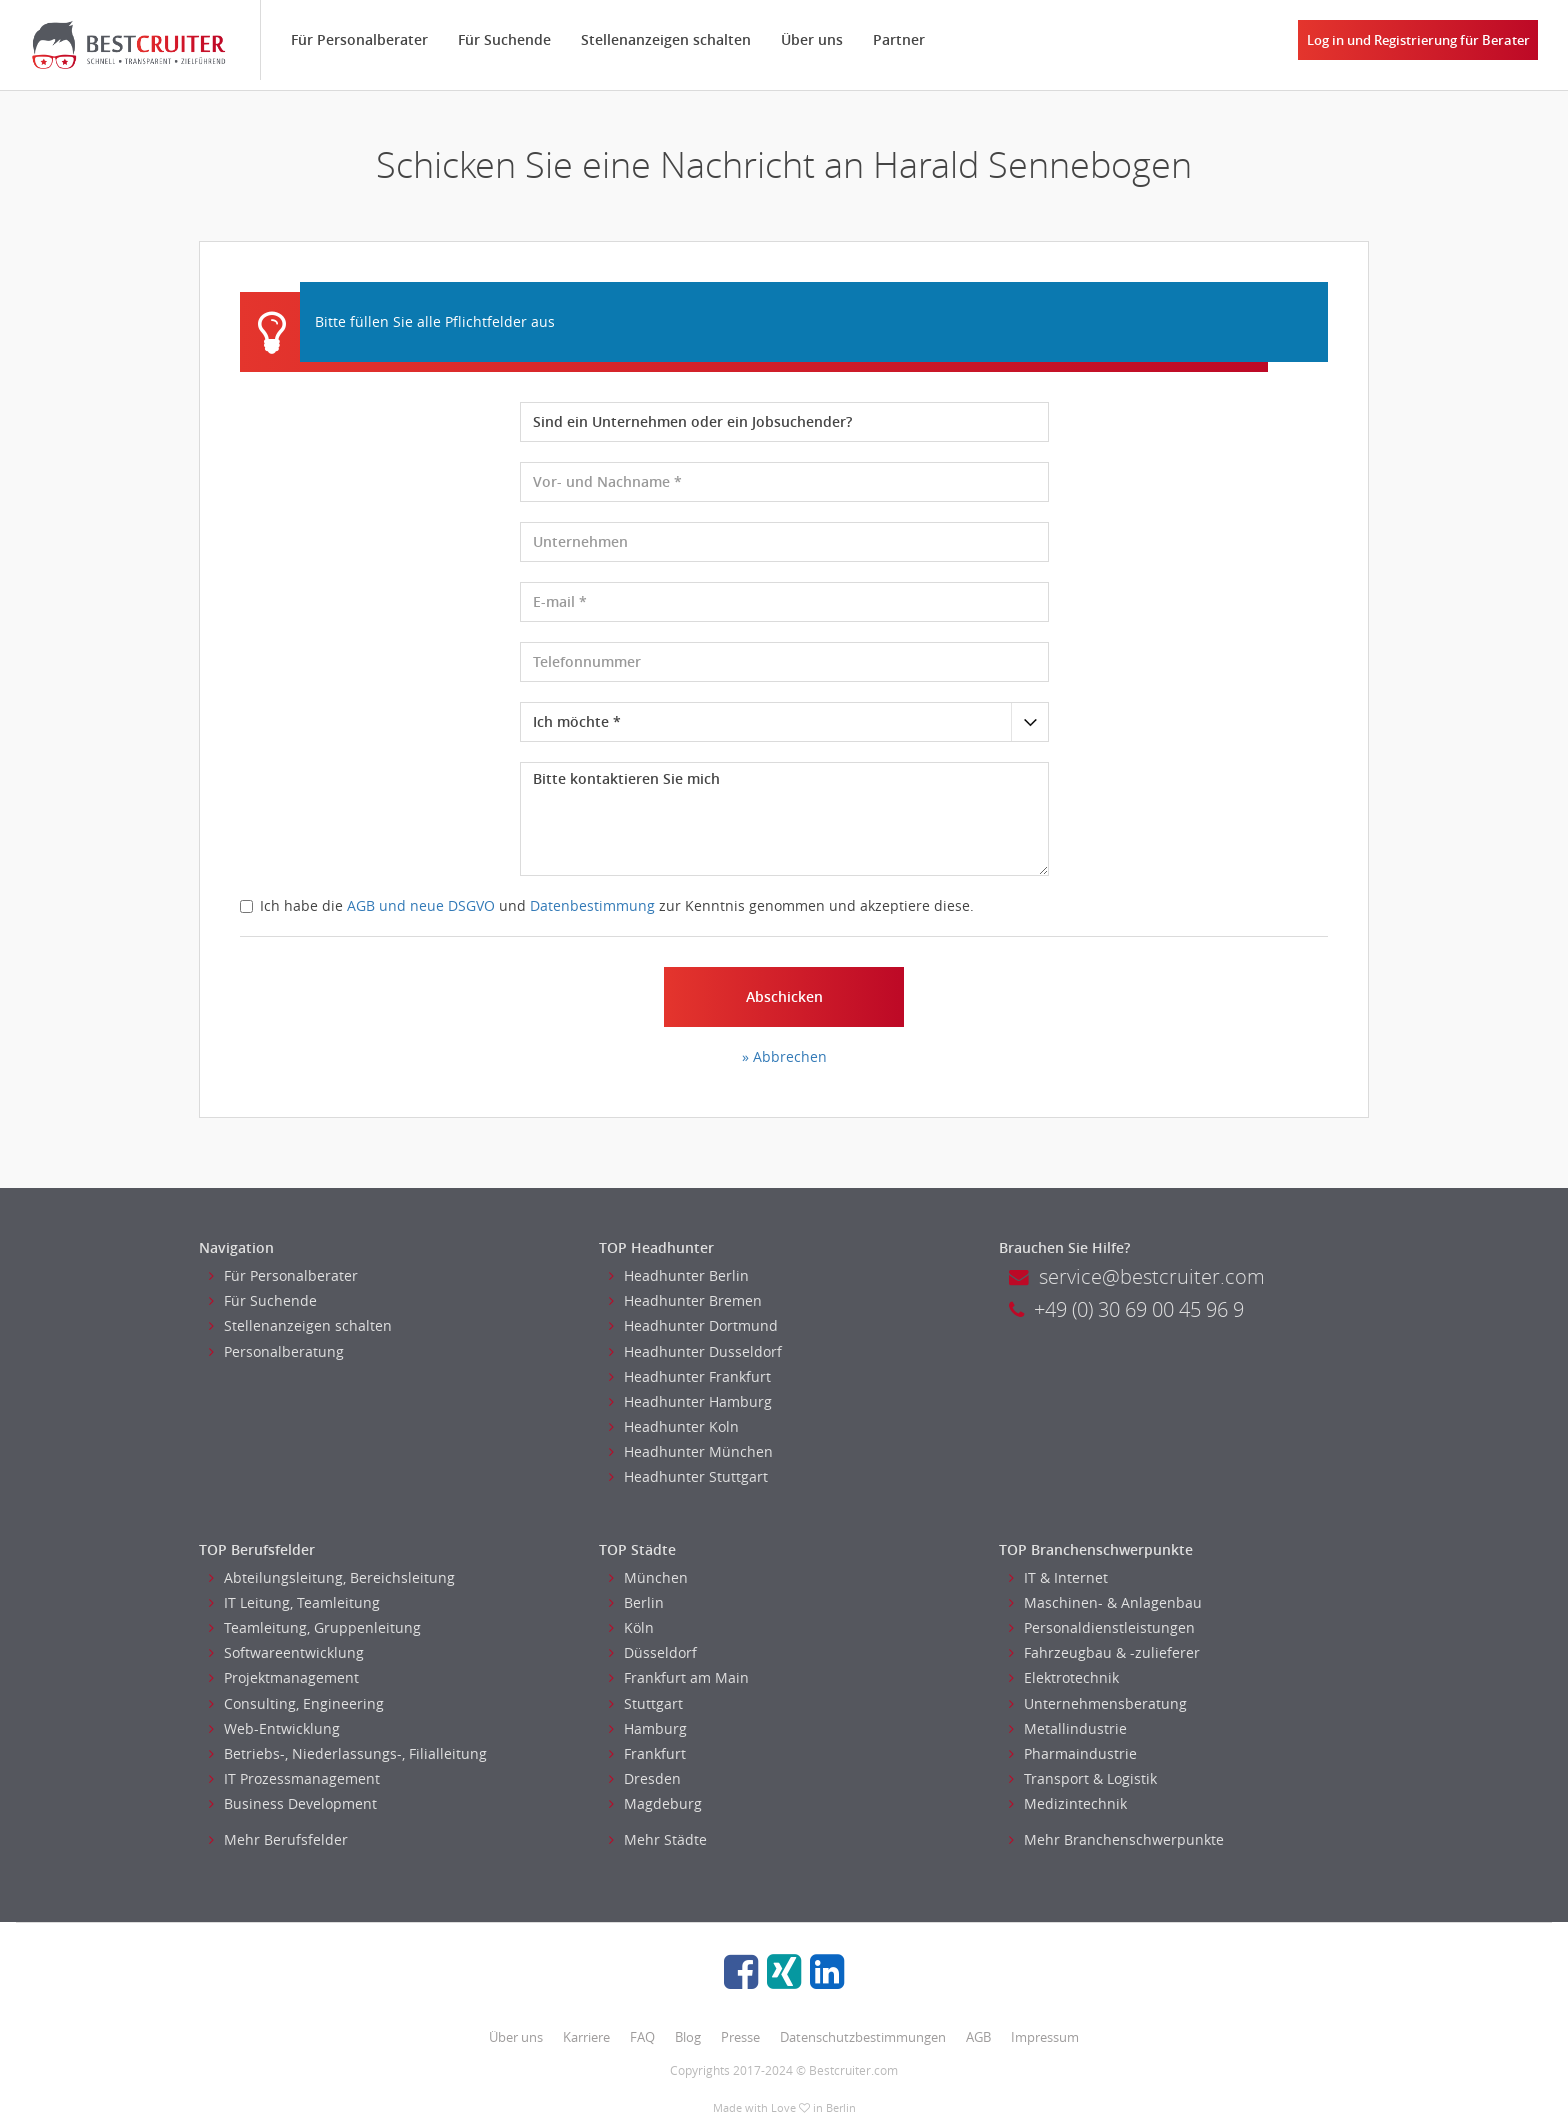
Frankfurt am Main (679, 1677)
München (648, 1577)
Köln (631, 1627)
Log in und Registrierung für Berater (1418, 40)
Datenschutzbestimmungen (863, 2037)
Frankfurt (647, 1753)
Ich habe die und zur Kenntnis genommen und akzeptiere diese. (607, 905)
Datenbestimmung (592, 905)
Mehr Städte (658, 1839)
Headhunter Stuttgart (688, 1476)
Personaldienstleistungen (1102, 1627)
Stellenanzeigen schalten (666, 39)
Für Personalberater (359, 39)
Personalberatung (276, 1351)
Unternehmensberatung (1098, 1703)
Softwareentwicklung (286, 1652)
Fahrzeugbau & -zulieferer (1104, 1652)
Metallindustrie (1068, 1728)
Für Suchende (504, 39)
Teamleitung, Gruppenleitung (315, 1627)
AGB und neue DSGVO (421, 905)
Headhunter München (691, 1451)
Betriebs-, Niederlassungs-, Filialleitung (348, 1753)
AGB (978, 2037)
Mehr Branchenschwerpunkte (1116, 1839)
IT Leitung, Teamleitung (294, 1602)
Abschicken (784, 996)
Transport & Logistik (1083, 1778)
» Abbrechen (784, 1056)
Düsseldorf (653, 1652)
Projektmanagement (284, 1677)
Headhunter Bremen (685, 1300)
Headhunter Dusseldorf (695, 1351)
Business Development (293, 1803)
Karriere (586, 2037)
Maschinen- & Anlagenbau (1105, 1602)
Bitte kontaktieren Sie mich (784, 819)
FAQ (642, 2037)
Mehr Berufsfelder (278, 1839)
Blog (688, 2037)
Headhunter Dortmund (693, 1325)
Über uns (812, 39)
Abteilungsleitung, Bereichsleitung (332, 1577)
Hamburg (648, 1728)
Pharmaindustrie (1073, 1753)
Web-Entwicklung (274, 1728)
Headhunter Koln (674, 1426)
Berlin (636, 1602)
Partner (899, 39)
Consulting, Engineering (296, 1703)
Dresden (645, 1778)
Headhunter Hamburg (690, 1401)
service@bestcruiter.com (1137, 1276)
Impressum (1045, 2037)
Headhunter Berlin (679, 1275)
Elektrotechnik (1064, 1677)
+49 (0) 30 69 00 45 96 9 (1126, 1309)
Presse (740, 2037)
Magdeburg (655, 1803)
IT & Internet (1058, 1577)
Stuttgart (646, 1703)
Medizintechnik (1068, 1803)
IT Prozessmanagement (294, 1778)
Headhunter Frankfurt (690, 1376)
